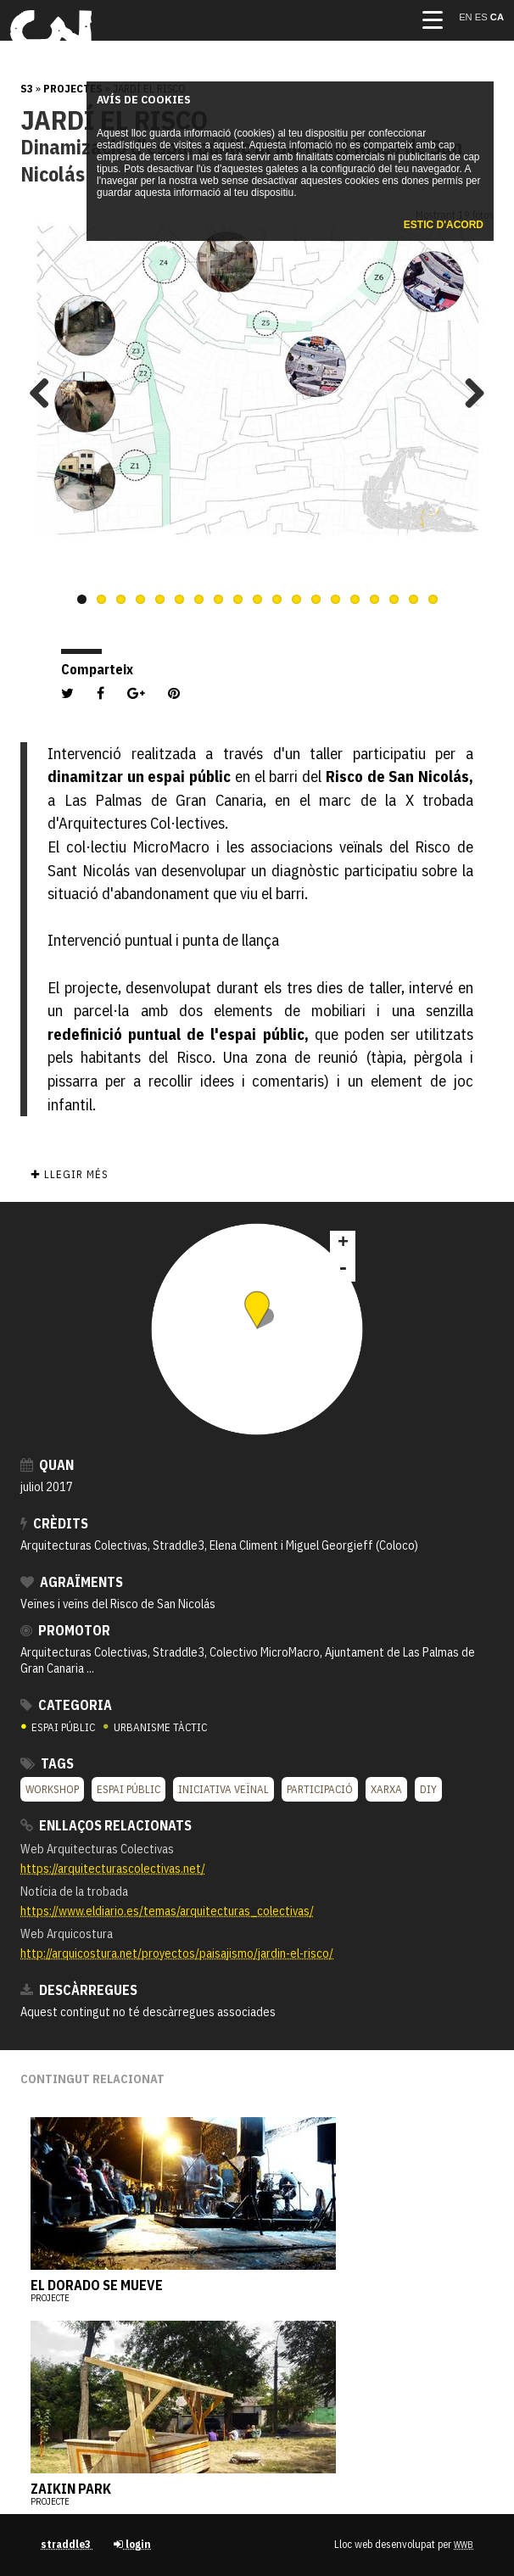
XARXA (386, 1789)
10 (257, 599)
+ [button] (343, 1243)
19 (433, 599)
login (132, 2544)
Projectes (73, 88)
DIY (428, 1789)
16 (374, 599)
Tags (47, 1763)
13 (316, 599)
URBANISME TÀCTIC (155, 1727)
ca (497, 17)
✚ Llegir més (69, 1174)
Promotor (65, 1630)
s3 (26, 88)
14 (335, 599)
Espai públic (128, 1789)
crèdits (54, 1523)
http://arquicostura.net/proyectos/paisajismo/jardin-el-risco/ (176, 1953)
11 (277, 599)
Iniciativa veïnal (223, 1789)
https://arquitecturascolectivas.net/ (112, 1868)
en (467, 17)
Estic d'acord (443, 225)
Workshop (52, 1789)
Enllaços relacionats (106, 1825)
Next (468, 393)
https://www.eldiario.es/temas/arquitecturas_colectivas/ (167, 1911)
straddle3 (67, 2544)
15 (355, 599)
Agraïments (71, 1581)
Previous (46, 393)
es (482, 17)
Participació (320, 1789)
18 (413, 599)
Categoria (66, 1704)
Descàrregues (78, 1989)
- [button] (343, 1269)
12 (296, 599)
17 (394, 599)
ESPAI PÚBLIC (59, 1727)
